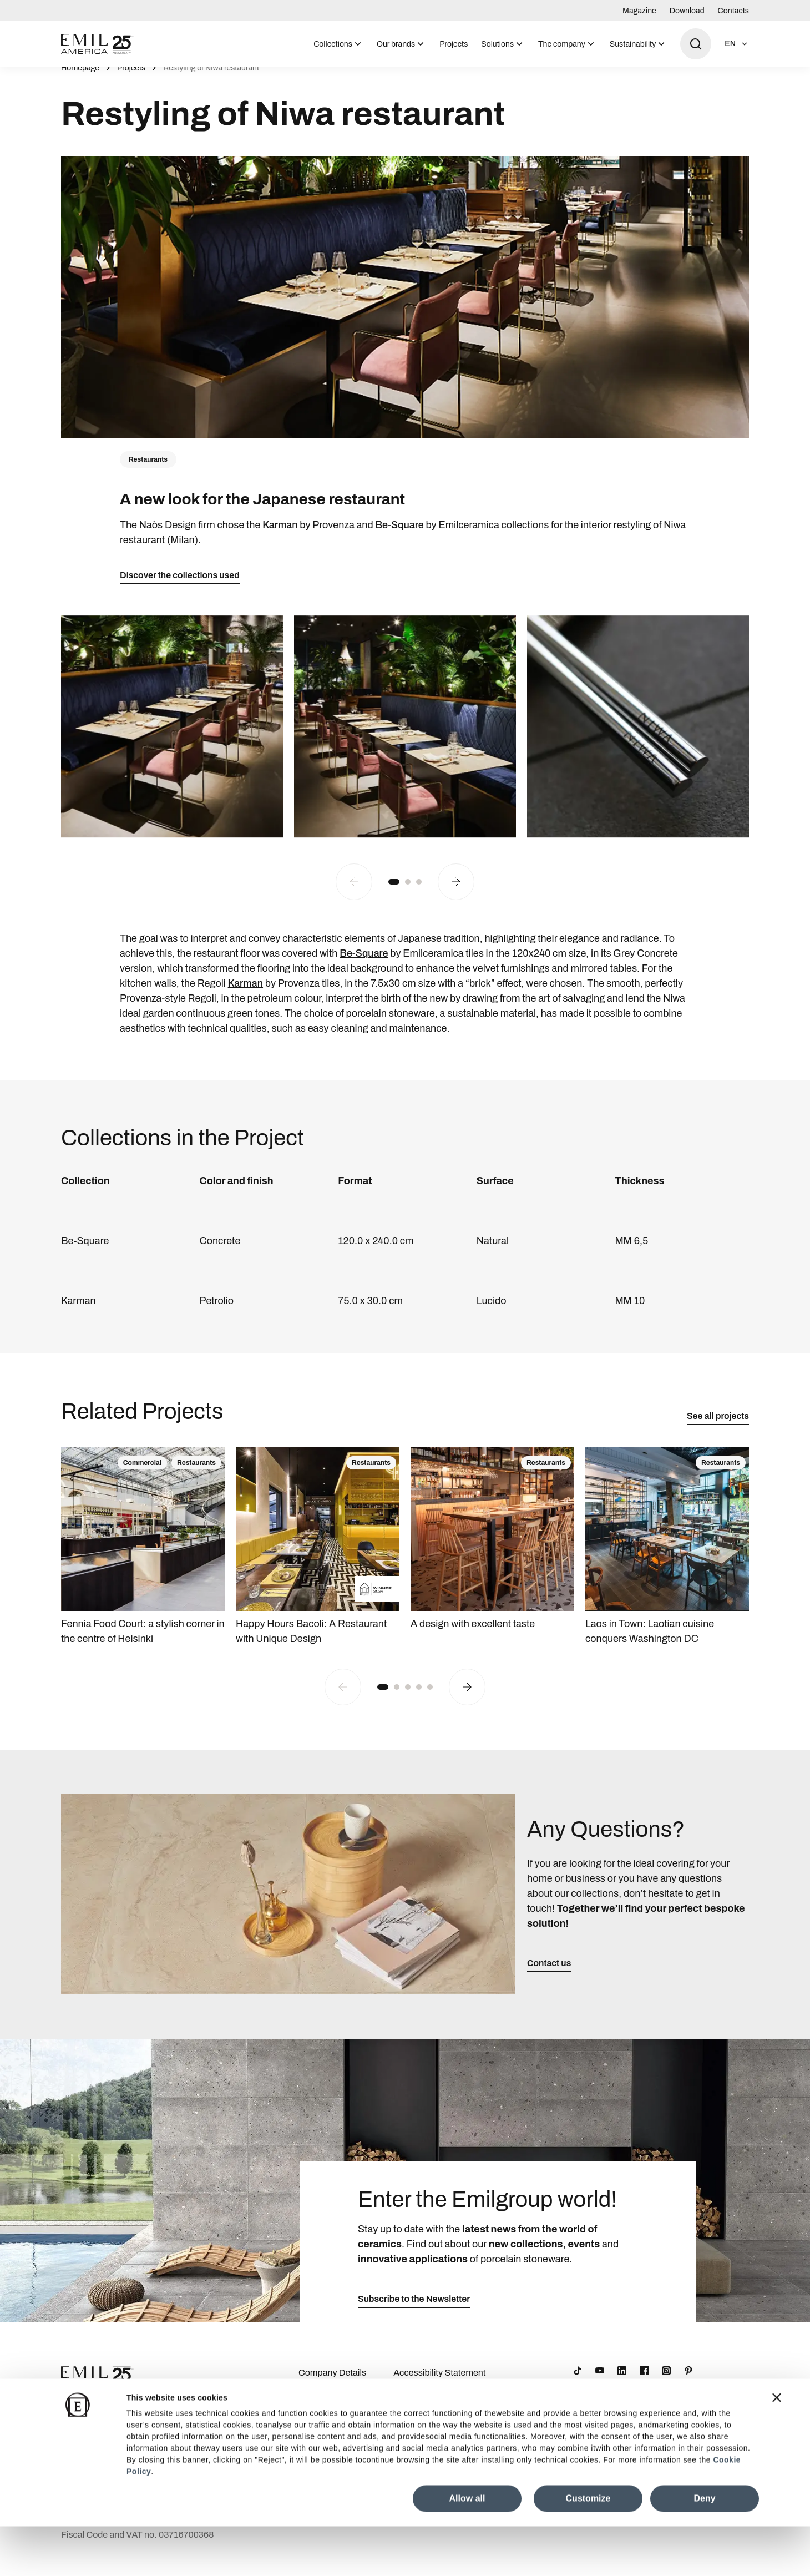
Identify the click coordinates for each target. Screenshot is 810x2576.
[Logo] (97, 44)
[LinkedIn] (621, 2382)
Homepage (80, 80)
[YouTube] (599, 2382)
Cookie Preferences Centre (446, 2403)
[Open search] (695, 43)
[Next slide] (456, 894)
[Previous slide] (354, 894)
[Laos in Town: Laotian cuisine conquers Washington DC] (667, 1559)
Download (687, 11)
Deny (704, 2548)
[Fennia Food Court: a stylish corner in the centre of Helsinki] (143, 1559)
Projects (453, 44)
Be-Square (399, 537)
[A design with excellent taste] (492, 1551)
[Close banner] (776, 2447)
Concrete (220, 1253)
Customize (588, 2548)
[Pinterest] (688, 2382)
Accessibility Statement (439, 2385)
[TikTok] (577, 2382)
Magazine (639, 11)
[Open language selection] (737, 44)
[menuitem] (338, 44)
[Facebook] (644, 2382)
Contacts (733, 11)
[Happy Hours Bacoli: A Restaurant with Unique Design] (317, 1559)
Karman (279, 537)
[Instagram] (666, 2382)
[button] (393, 894)
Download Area (328, 2403)
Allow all (467, 2548)
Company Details (332, 2385)
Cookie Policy (420, 2421)
